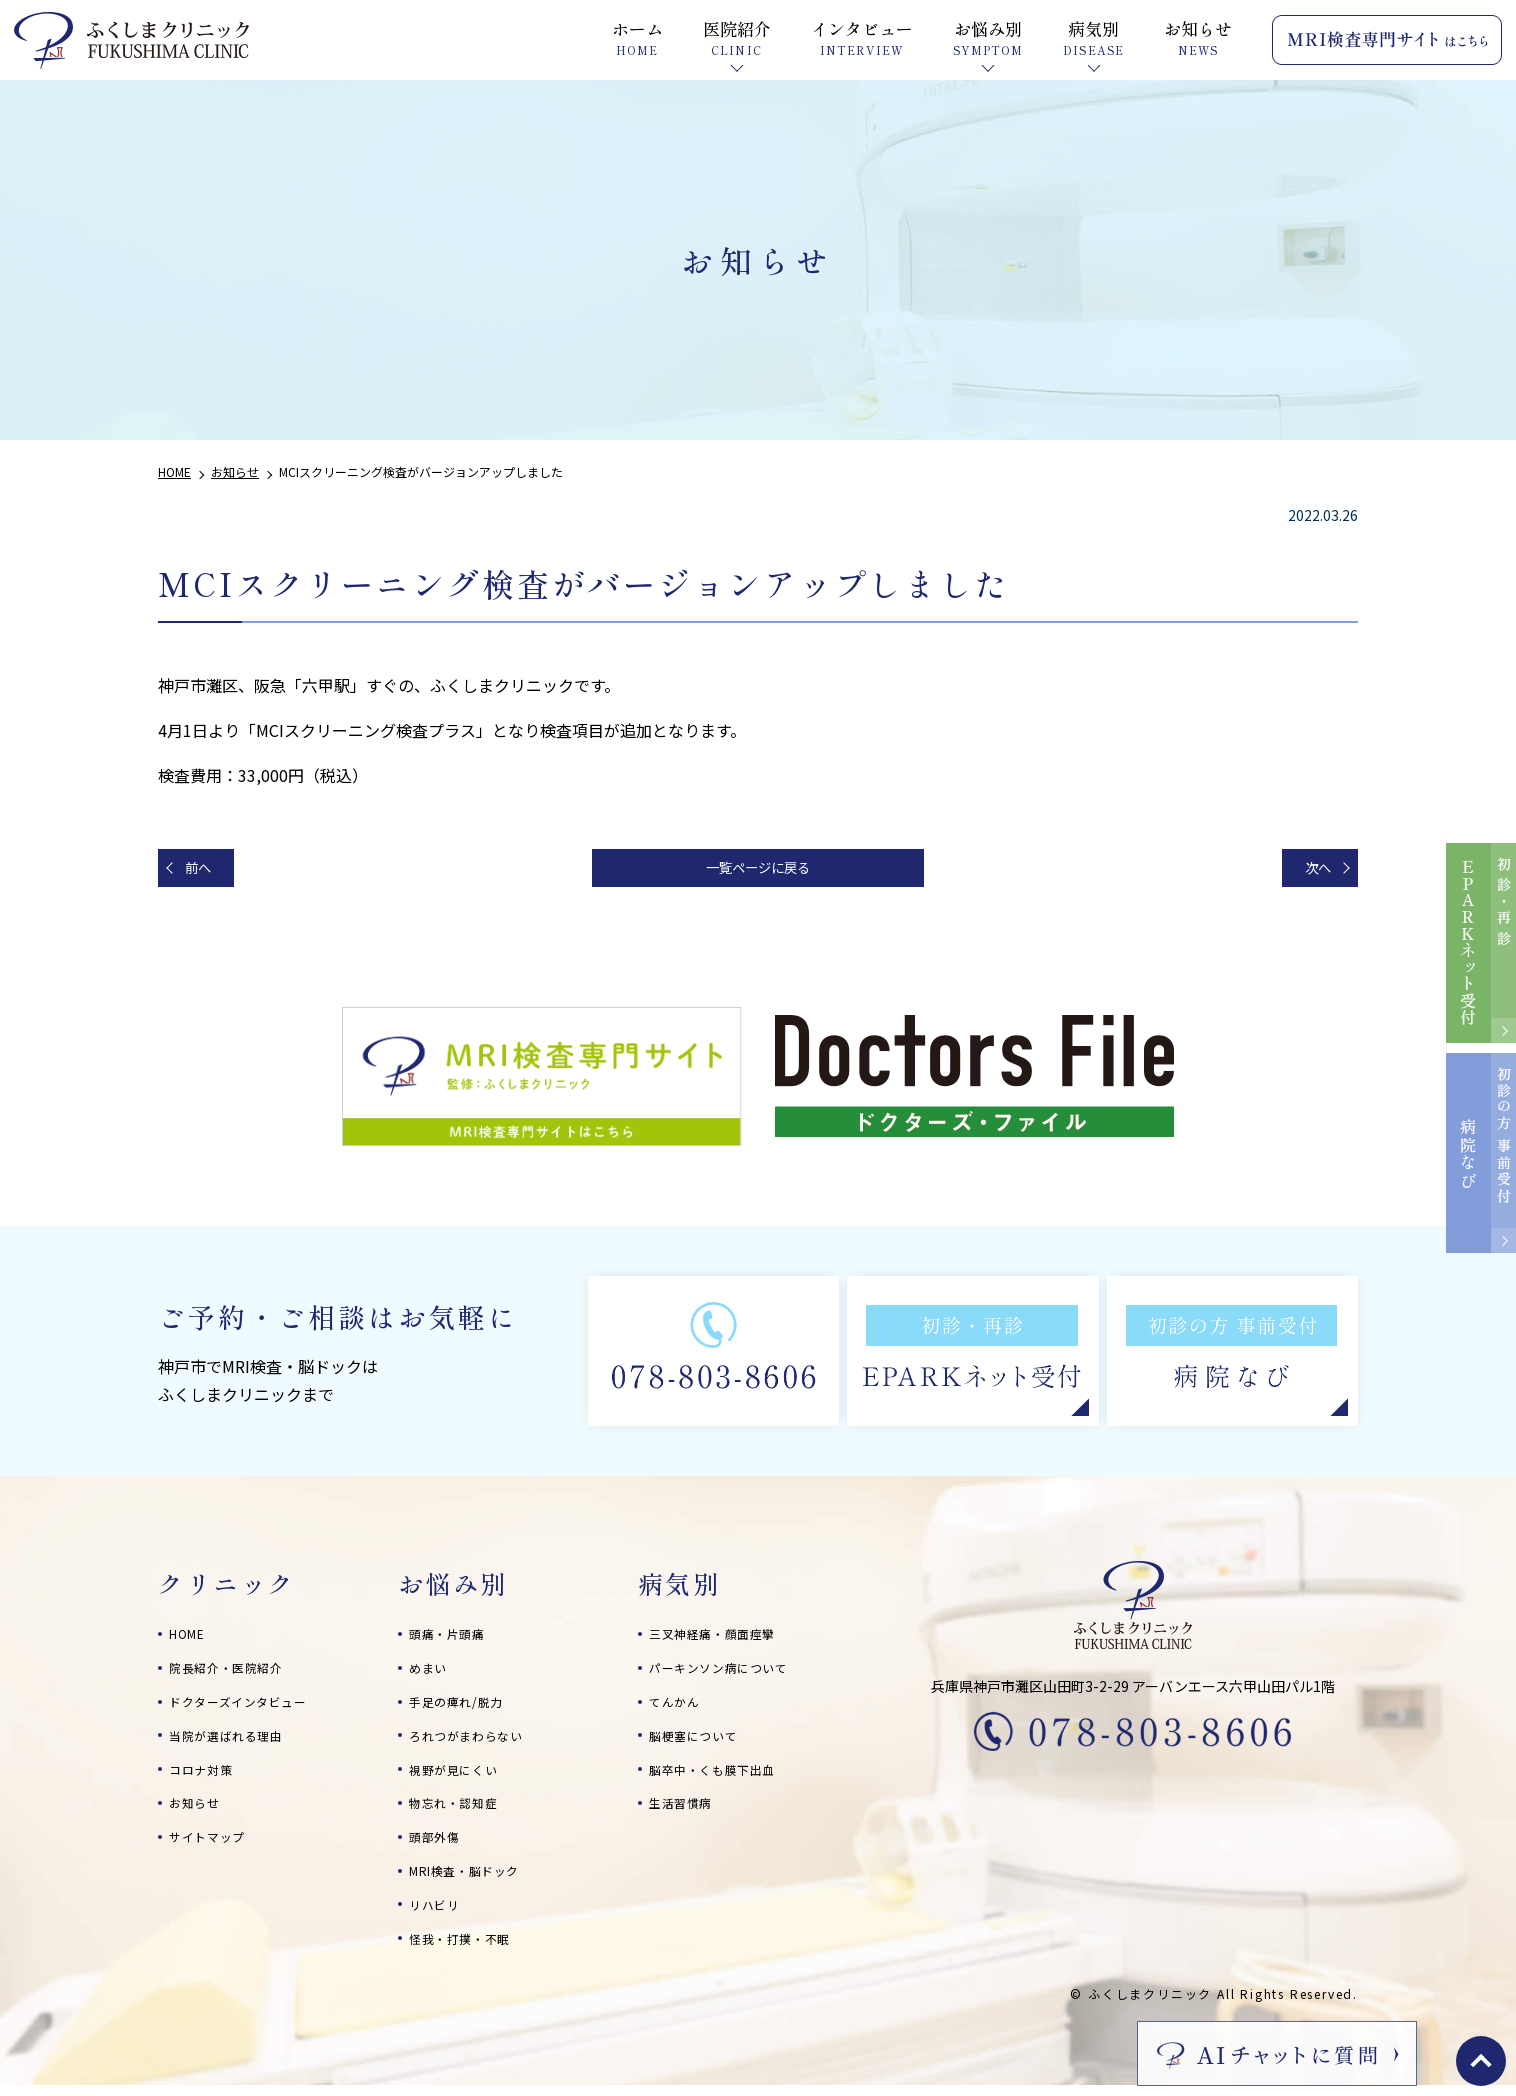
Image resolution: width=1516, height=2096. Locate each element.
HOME (190, 1640)
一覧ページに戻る (758, 871)
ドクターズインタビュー (249, 1708)
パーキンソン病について (730, 1674)
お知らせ (198, 1809)
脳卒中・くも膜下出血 (722, 1776)
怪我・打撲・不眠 (468, 1945)
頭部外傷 (438, 1843)
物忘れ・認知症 (460, 1809)
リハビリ (438, 1911)
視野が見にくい (460, 1776)
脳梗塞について (700, 1742)
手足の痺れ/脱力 (463, 1708)
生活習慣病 (686, 1809)
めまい (431, 1674)
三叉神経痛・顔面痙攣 (722, 1640)
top (1481, 2061)
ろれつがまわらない (475, 1742)
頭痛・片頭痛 (453, 1640)
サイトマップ (213, 1843)
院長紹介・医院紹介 (235, 1674)
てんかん (678, 1708)
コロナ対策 (206, 1776)
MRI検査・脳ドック (474, 1877)
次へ (1310, 871)
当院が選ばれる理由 (235, 1742)
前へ (206, 871)
